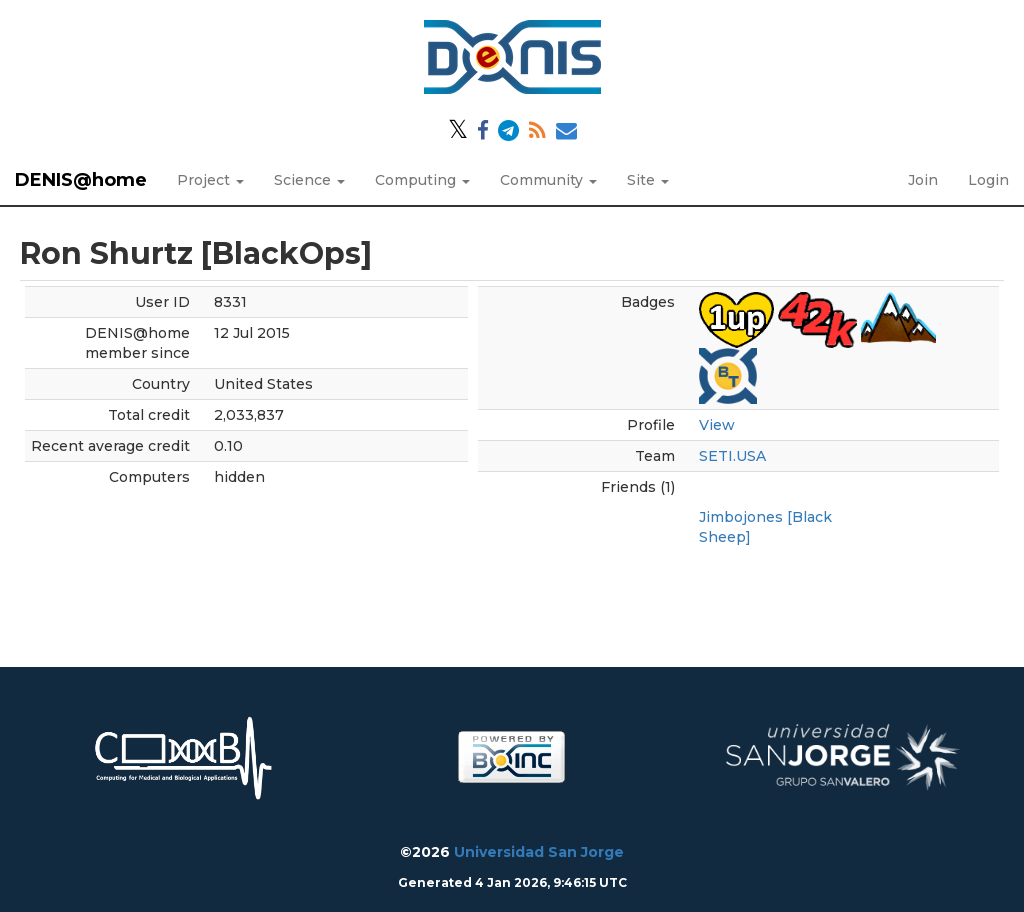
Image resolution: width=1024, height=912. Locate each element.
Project (210, 180)
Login (988, 180)
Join (923, 180)
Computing (422, 180)
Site (648, 180)
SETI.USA (732, 456)
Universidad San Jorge (539, 852)
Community (548, 180)
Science (309, 180)
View (717, 425)
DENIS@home (81, 180)
